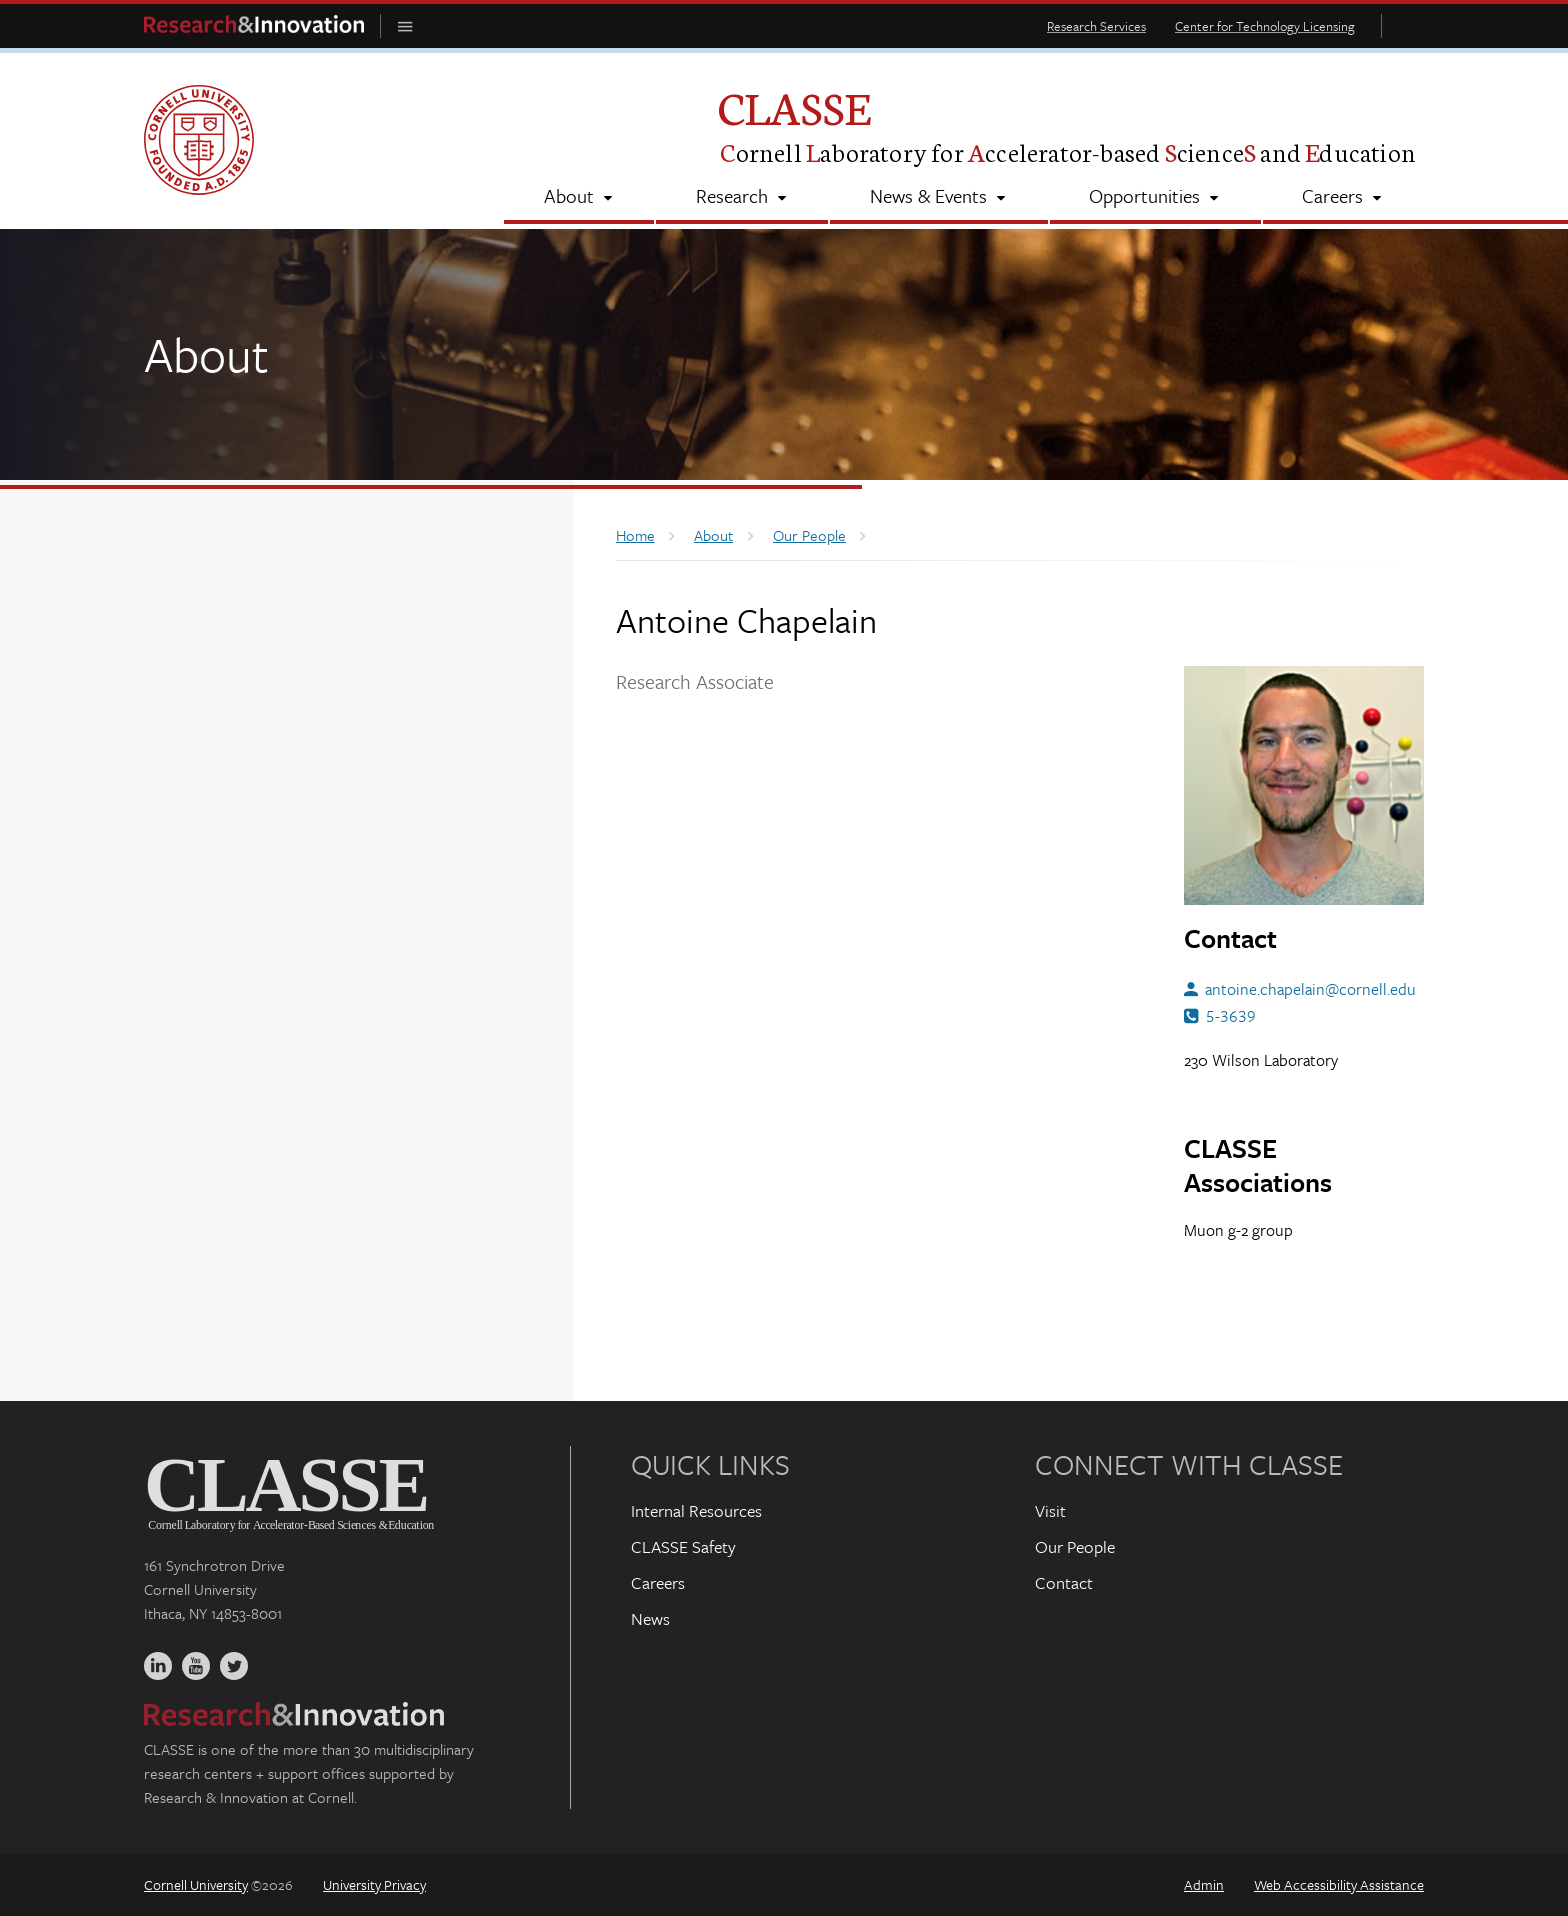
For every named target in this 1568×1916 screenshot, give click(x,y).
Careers (658, 1582)
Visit (1050, 1510)
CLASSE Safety (683, 1546)
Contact (1064, 1582)
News (650, 1618)
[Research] (742, 198)
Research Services (1096, 26)
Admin (1204, 1884)
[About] (579, 198)
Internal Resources (696, 1510)
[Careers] (1343, 198)
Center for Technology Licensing (1265, 26)
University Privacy (374, 1884)
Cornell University (196, 1884)
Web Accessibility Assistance (1339, 1884)
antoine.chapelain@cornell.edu (1310, 989)
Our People (1075, 1546)
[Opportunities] (1155, 198)
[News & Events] (938, 198)
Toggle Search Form (1408, 25)
